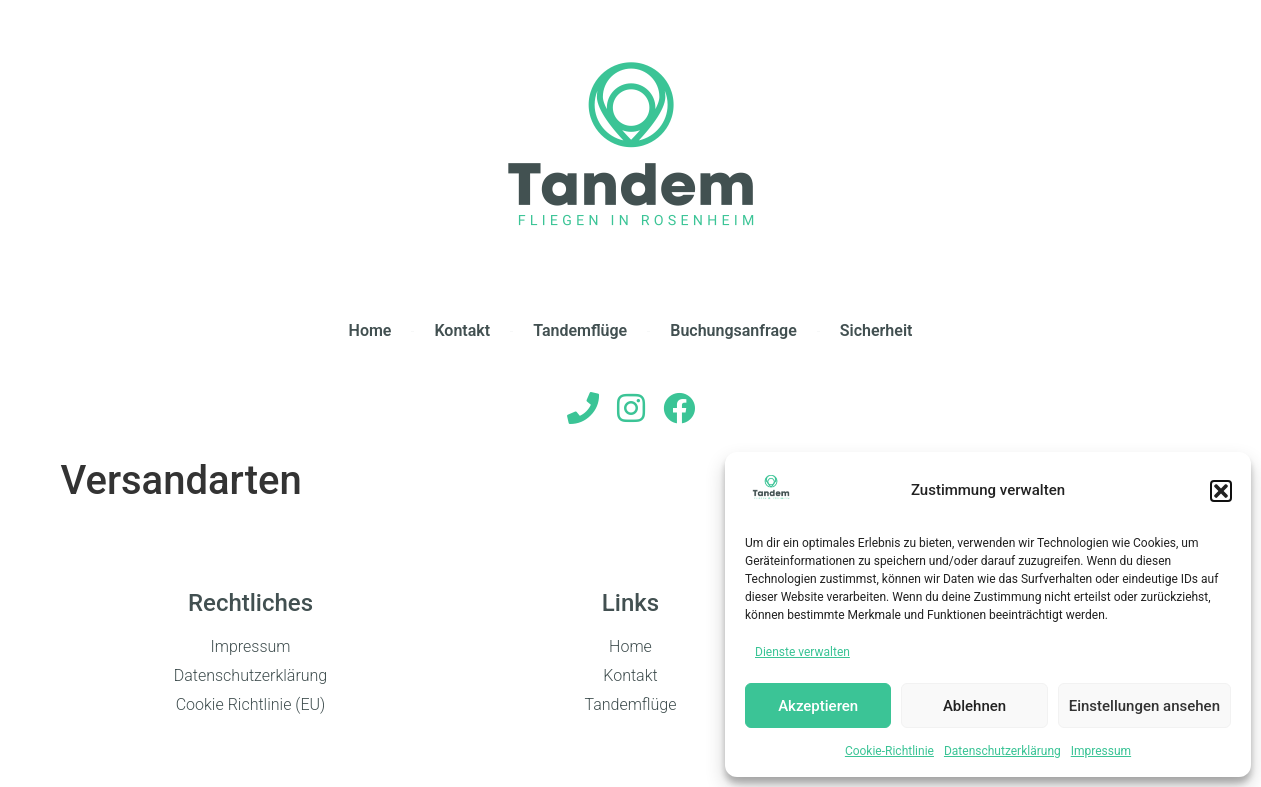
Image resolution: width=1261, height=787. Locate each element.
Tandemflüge (580, 330)
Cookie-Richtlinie (889, 751)
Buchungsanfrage (733, 330)
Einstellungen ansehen (1144, 706)
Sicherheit (876, 330)
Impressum (1101, 751)
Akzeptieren (818, 706)
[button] (1221, 491)
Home (370, 330)
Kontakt (462, 330)
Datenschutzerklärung (1002, 751)
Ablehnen (974, 706)
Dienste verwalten (802, 652)
